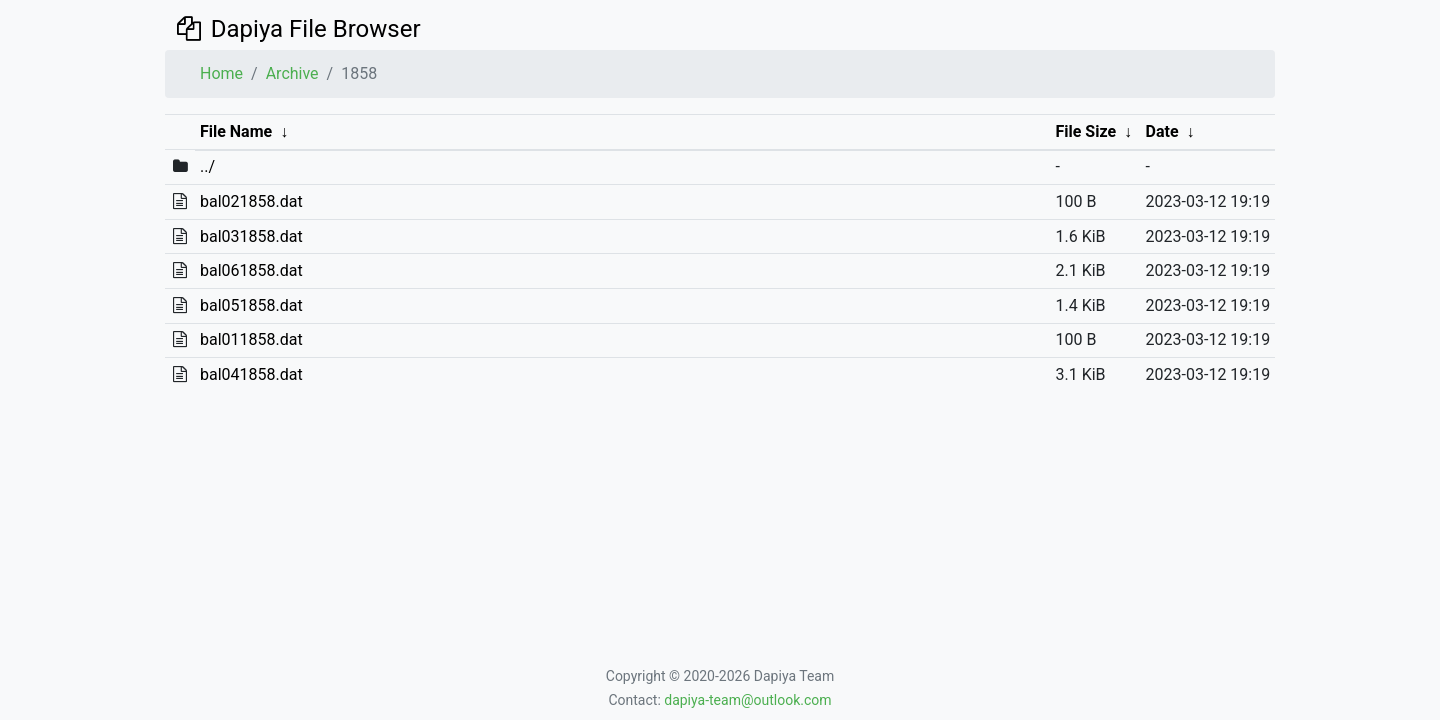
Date (1162, 131)
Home (221, 73)
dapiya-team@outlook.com (747, 700)
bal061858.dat (251, 270)
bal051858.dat (251, 305)
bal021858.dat (251, 201)
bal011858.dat (251, 339)
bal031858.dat (251, 236)
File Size (1085, 131)
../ (207, 166)
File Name (236, 131)
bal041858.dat (251, 374)
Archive (292, 73)
